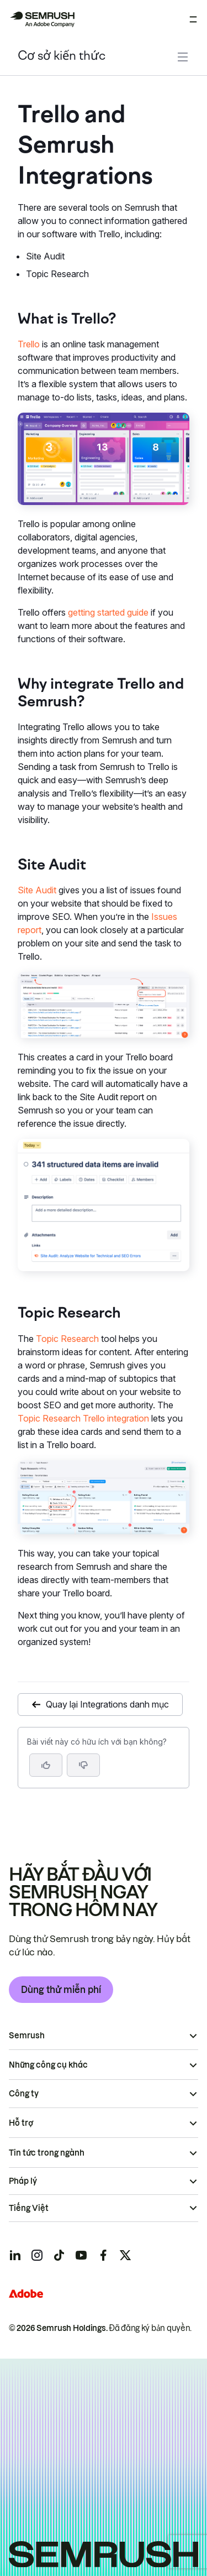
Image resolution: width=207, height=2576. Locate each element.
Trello (29, 344)
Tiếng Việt (29, 2208)
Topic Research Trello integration (83, 1418)
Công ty (24, 2093)
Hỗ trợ (21, 2123)
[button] (83, 1765)
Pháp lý (23, 2181)
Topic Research (67, 1338)
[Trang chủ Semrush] (42, 19)
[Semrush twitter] (125, 2255)
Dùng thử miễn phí (61, 1990)
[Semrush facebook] (103, 2255)
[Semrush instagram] (37, 2255)
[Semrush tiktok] (59, 2255)
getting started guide (108, 612)
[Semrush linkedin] (15, 2255)
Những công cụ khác (48, 2064)
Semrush (27, 2035)
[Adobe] (26, 2293)
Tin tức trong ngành (46, 2152)
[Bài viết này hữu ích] (45, 1765)
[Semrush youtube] (81, 2255)
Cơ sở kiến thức (61, 57)
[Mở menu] (193, 19)
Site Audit (37, 890)
